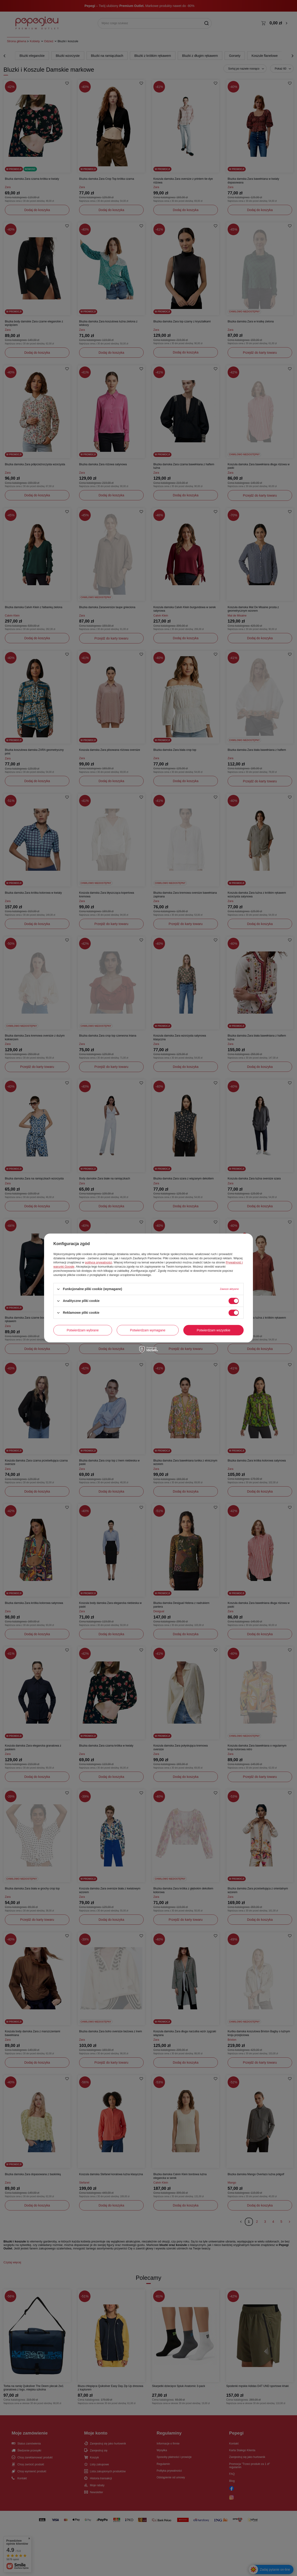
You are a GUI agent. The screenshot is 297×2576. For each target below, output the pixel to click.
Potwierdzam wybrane (83, 1330)
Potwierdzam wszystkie (213, 1330)
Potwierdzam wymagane (147, 1330)
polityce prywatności (98, 1262)
